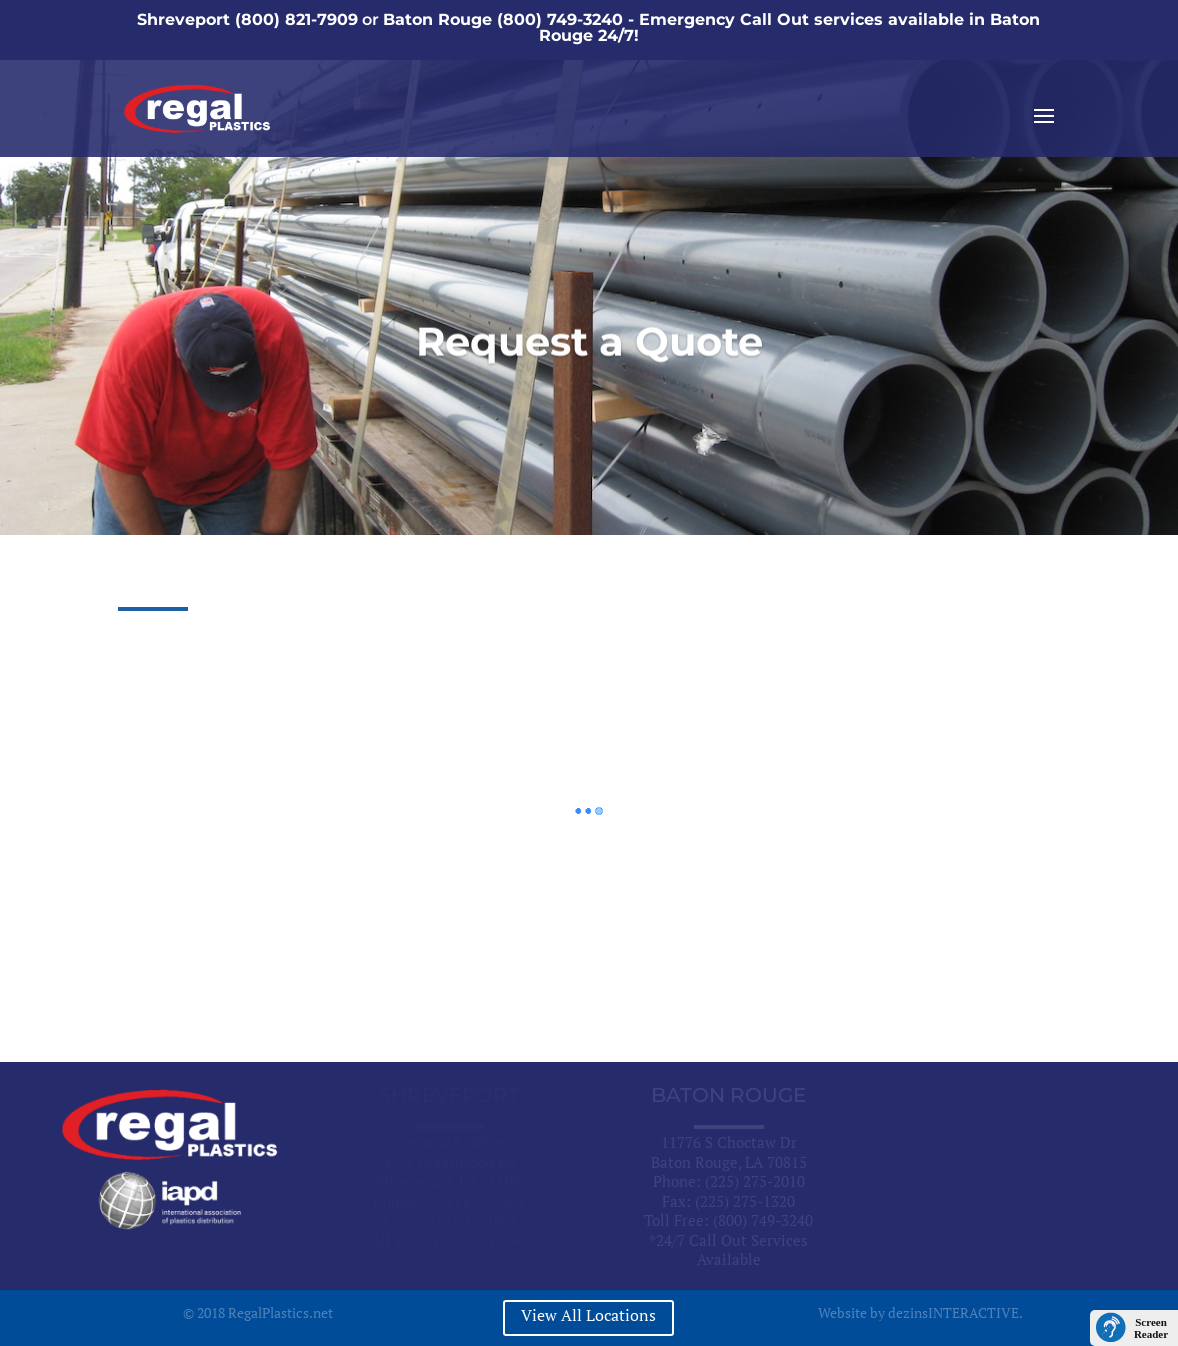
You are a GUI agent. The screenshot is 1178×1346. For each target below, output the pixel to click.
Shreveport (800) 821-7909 (247, 19)
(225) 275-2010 (755, 1181)
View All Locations (588, 1315)
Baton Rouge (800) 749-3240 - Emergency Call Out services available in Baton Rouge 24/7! (711, 27)
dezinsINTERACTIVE (953, 1312)
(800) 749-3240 (763, 1220)
